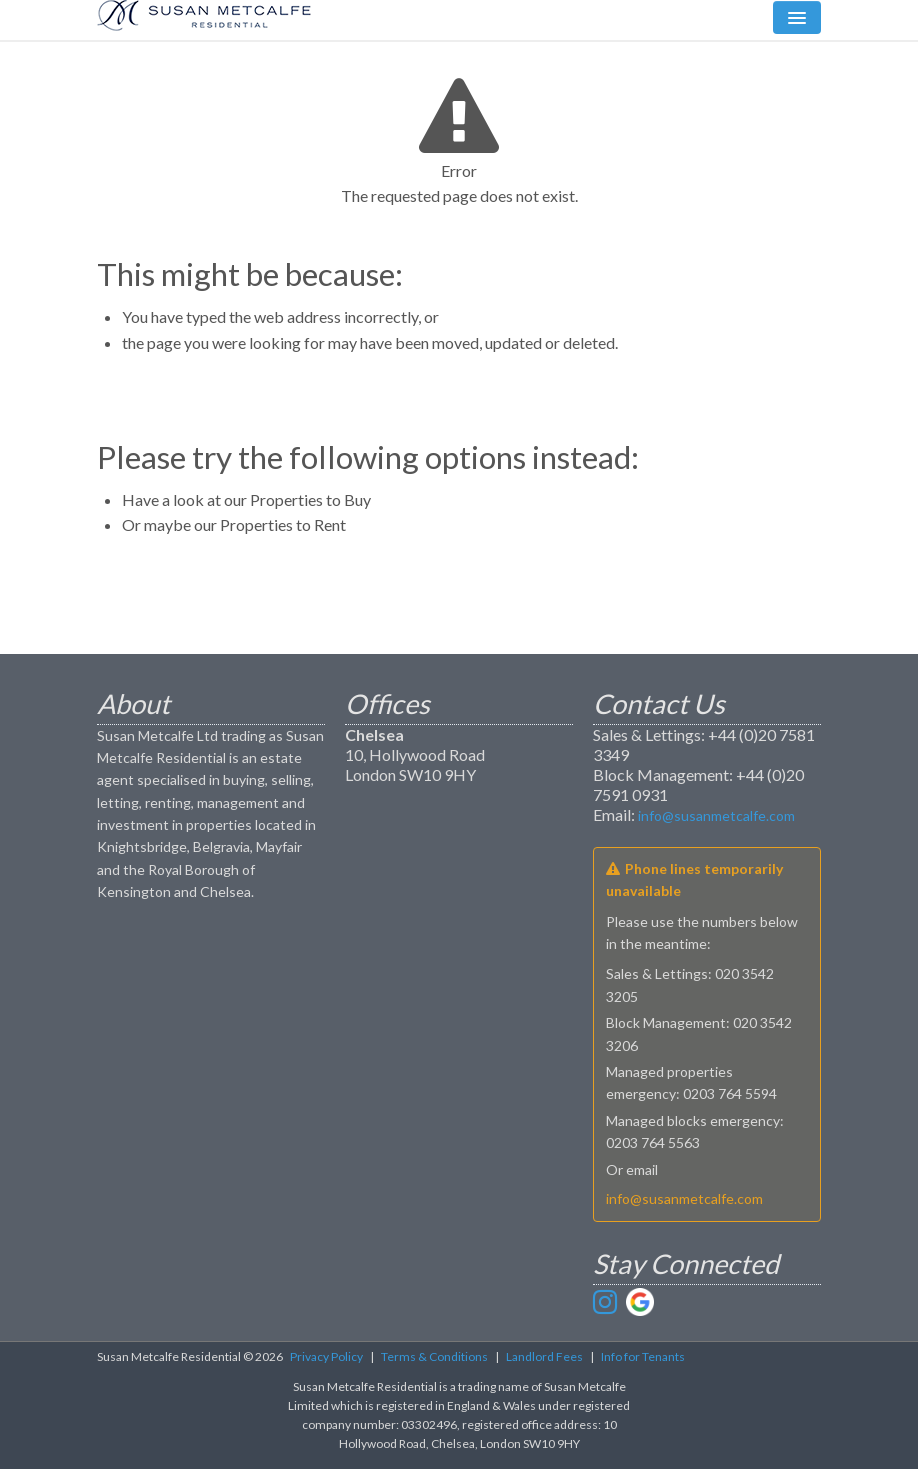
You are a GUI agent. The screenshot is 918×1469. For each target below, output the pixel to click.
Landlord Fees (544, 1356)
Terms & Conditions (434, 1356)
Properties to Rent (283, 524)
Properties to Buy (310, 499)
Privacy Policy (326, 1356)
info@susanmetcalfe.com (716, 815)
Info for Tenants (643, 1356)
